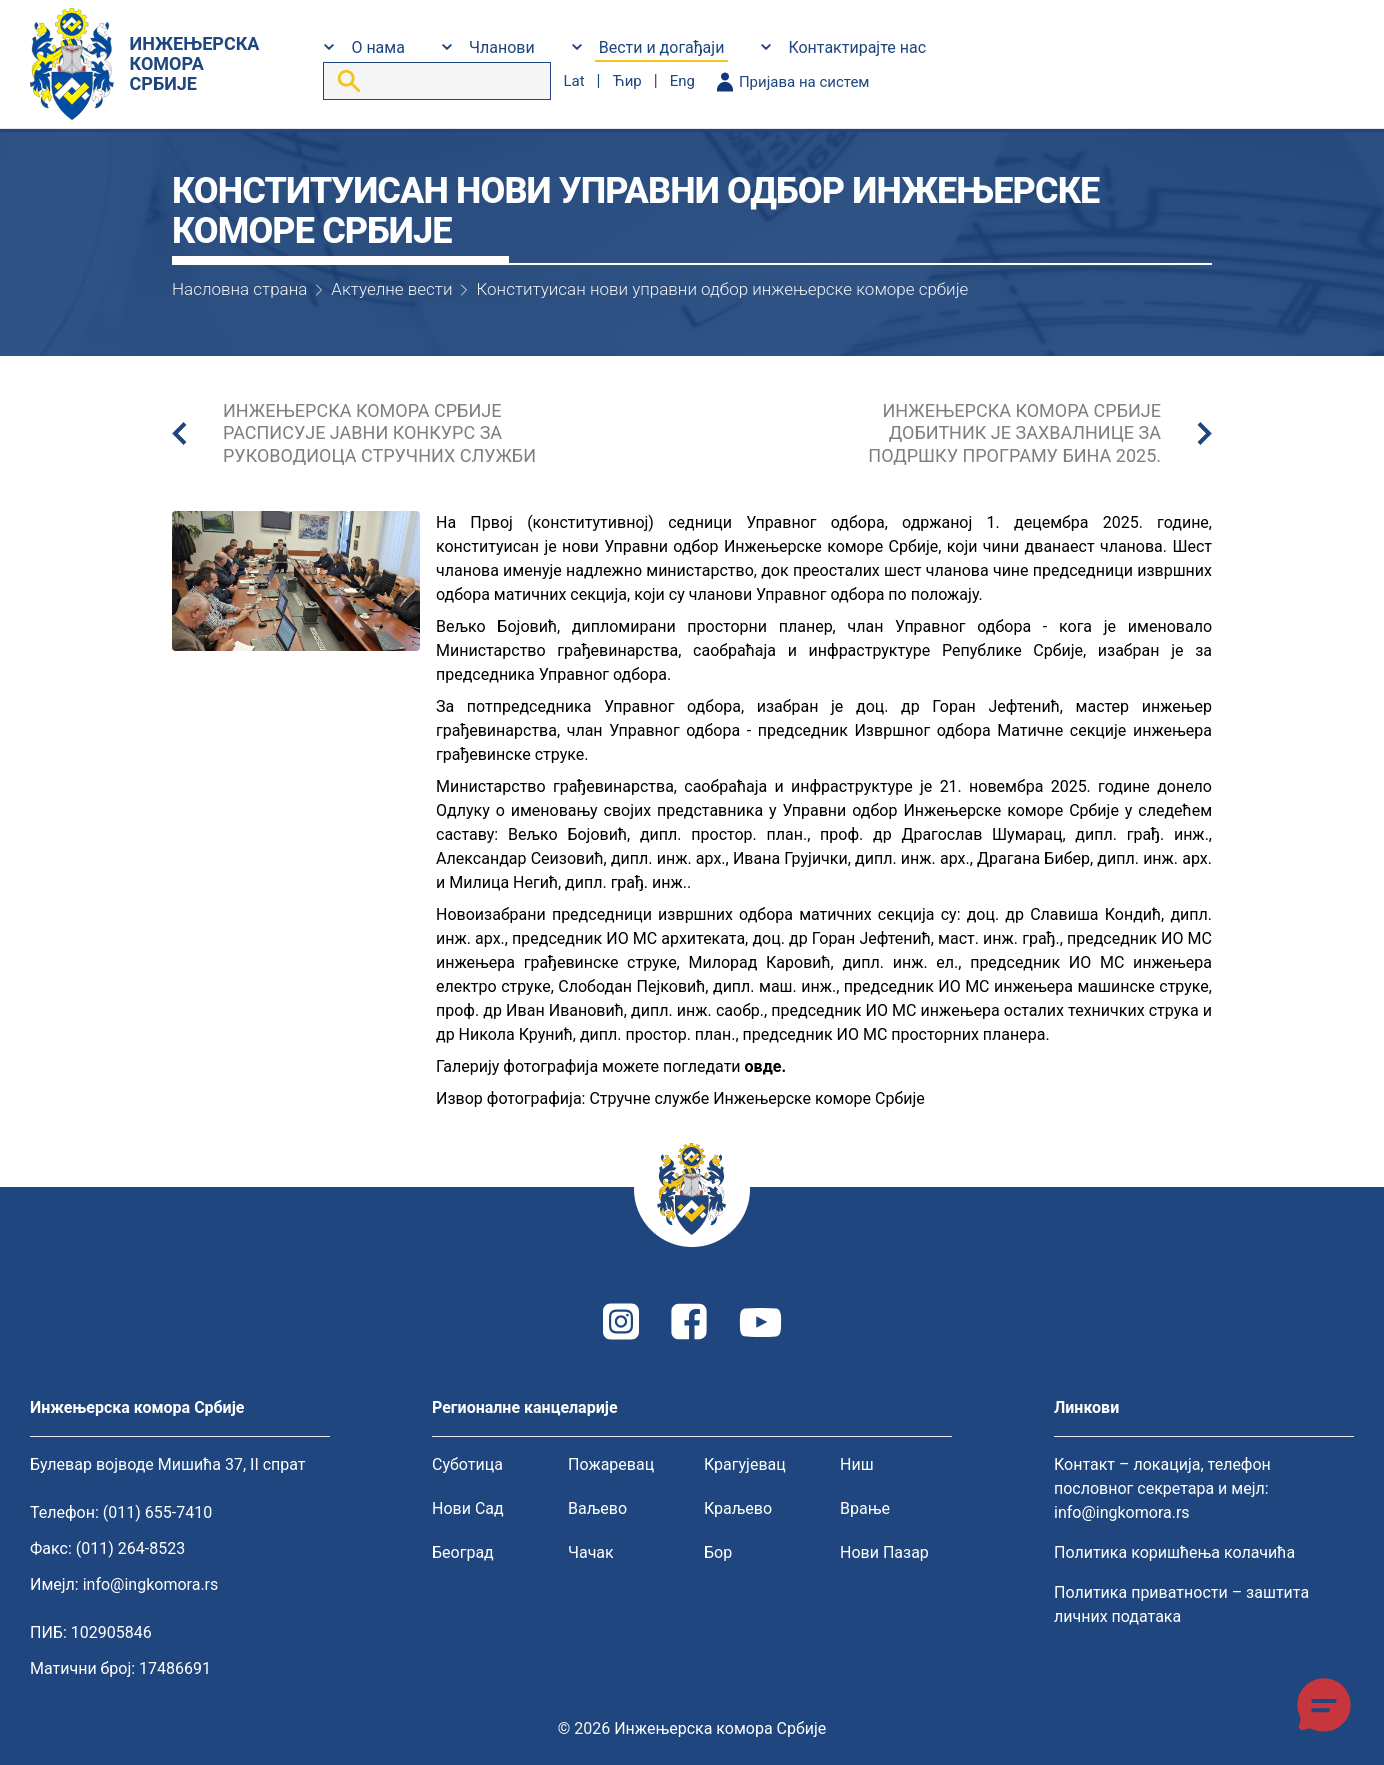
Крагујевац (745, 1464)
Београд (463, 1552)
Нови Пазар (884, 1552)
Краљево (738, 1508)
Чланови (502, 47)
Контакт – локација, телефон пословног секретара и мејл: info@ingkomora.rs (1162, 1488)
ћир (626, 81)
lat (573, 81)
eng (682, 81)
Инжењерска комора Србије (720, 1728)
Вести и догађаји (662, 47)
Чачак (591, 1552)
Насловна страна (239, 289)
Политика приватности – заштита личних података (1181, 1604)
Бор (718, 1552)
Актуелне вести (391, 289)
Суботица (467, 1464)
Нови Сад (468, 1508)
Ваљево (597, 1508)
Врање (865, 1508)
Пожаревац (611, 1464)
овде (763, 1066)
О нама (377, 47)
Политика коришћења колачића (1174, 1552)
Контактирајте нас (857, 47)
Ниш (857, 1464)
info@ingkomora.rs (151, 1584)
